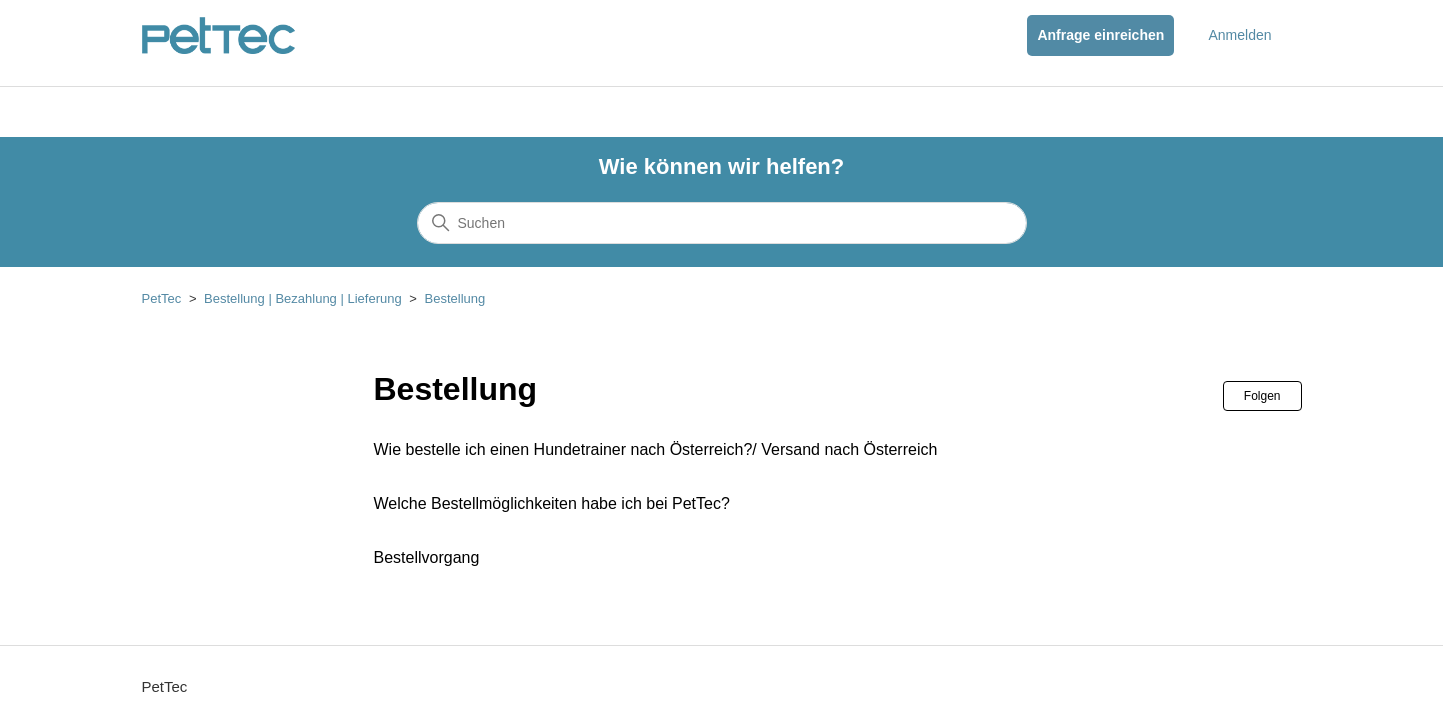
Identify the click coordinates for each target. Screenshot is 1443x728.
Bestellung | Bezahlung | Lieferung (303, 298)
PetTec (162, 298)
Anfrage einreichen (1100, 35)
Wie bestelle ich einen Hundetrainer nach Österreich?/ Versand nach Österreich (656, 449)
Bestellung (455, 298)
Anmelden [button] (1239, 35)
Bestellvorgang (427, 557)
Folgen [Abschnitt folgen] (1262, 396)
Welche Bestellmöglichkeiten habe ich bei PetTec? (552, 503)
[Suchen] (722, 223)
